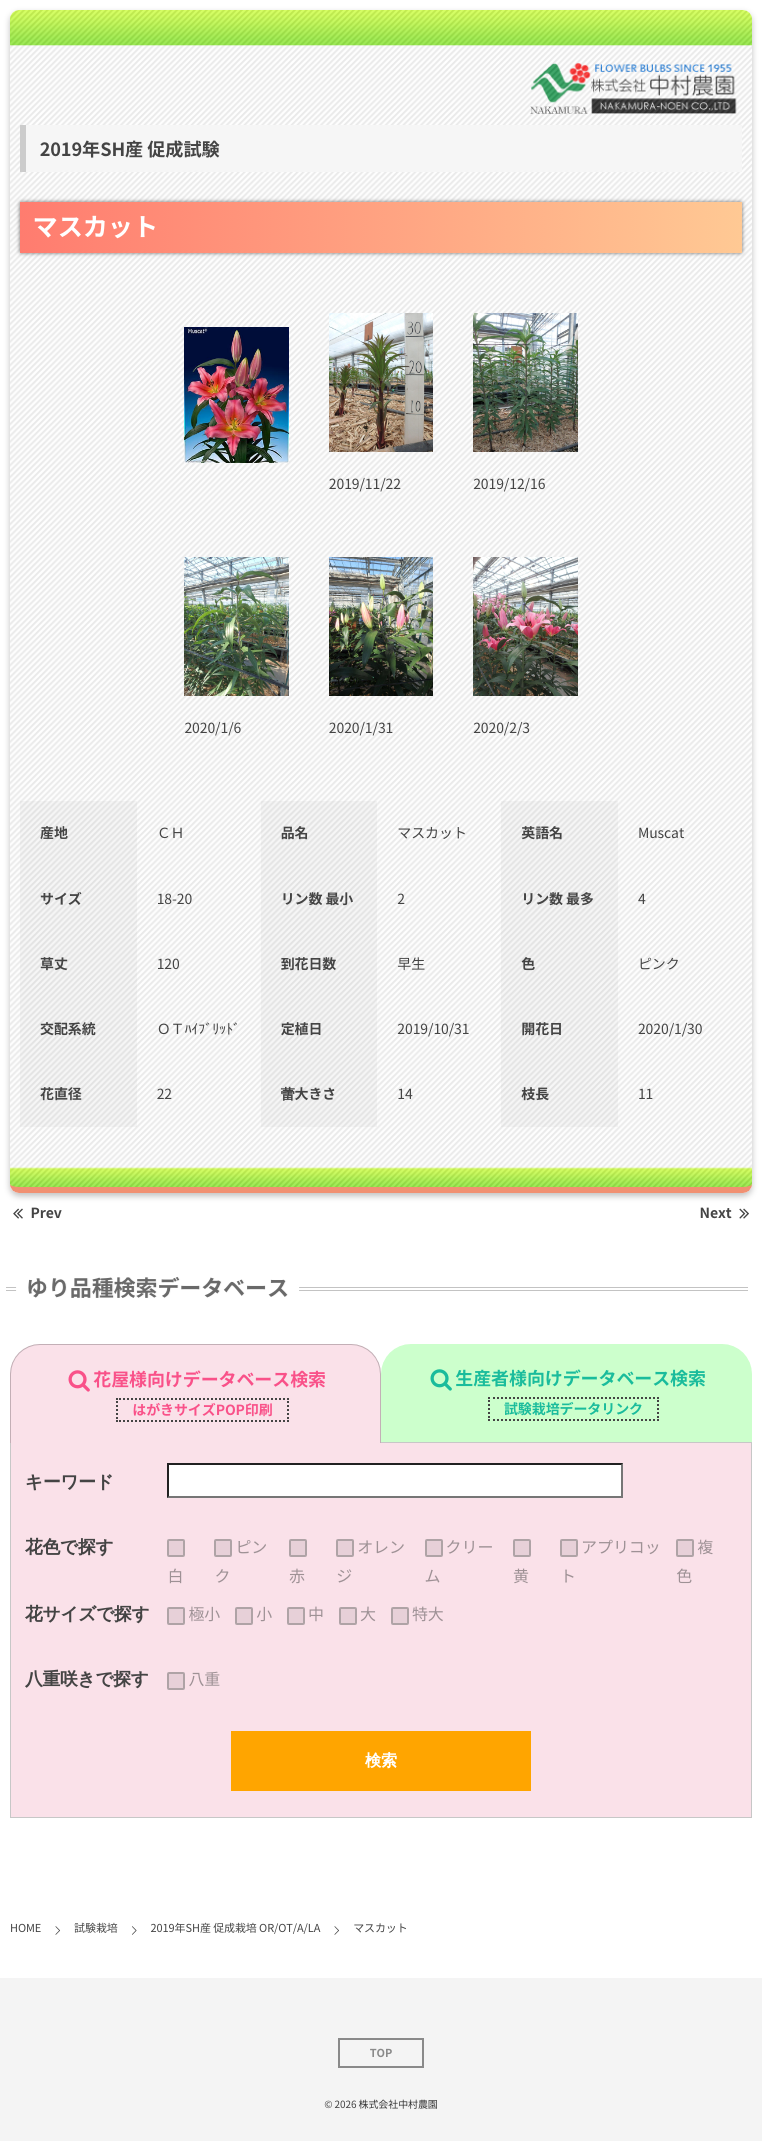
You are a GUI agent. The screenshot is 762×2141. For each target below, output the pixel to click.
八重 (204, 1679)
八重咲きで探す (87, 1679)
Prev (36, 1213)
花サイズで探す (87, 1614)
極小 (204, 1614)
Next (726, 1213)
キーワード (69, 1482)
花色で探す (69, 1547)
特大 (428, 1614)
